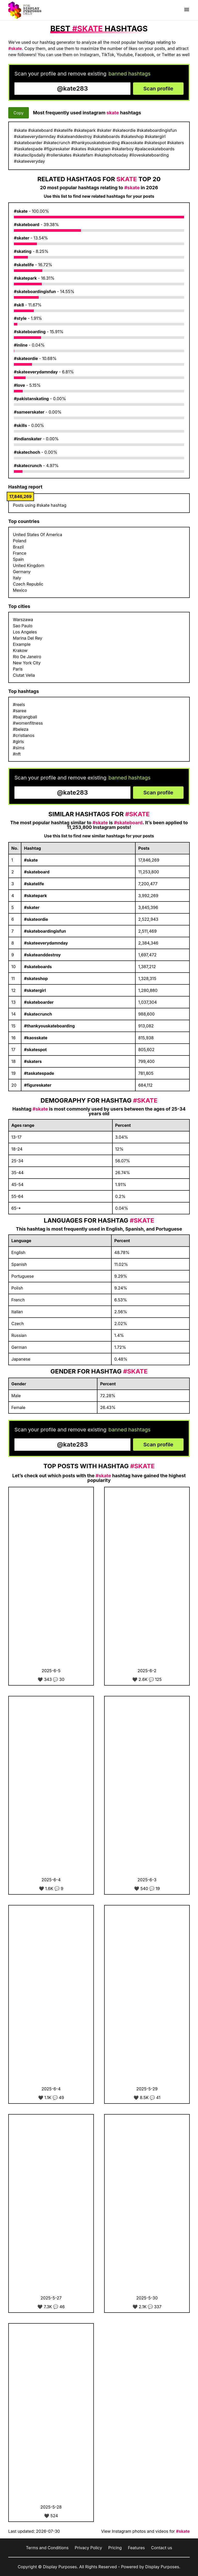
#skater (21, 238)
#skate (21, 211)
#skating (22, 251)
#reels (19, 704)
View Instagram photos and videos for (145, 2531)
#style (20, 318)
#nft (17, 754)
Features (136, 2547)
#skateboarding (30, 331)
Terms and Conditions (47, 2547)
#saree (19, 710)
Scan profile (158, 88)
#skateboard (26, 224)
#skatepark (25, 278)
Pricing (115, 2547)
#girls (18, 741)
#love (19, 385)
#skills (20, 425)
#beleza (20, 729)
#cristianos (23, 735)
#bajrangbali (25, 716)
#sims (18, 747)
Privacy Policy (88, 2547)
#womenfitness (28, 723)
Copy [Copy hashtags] (18, 112)
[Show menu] (187, 9)
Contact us (161, 2547)
